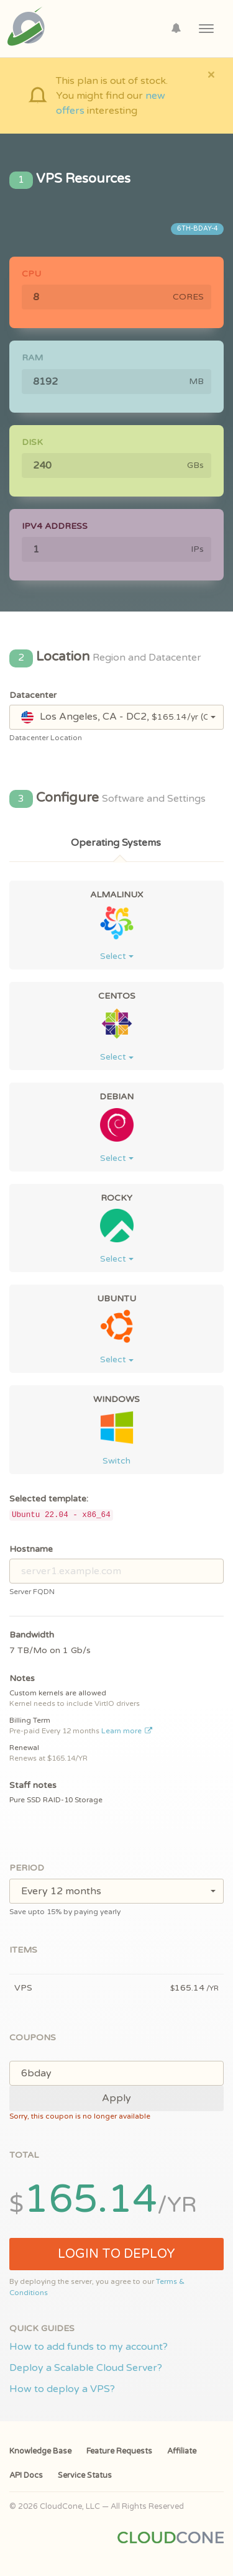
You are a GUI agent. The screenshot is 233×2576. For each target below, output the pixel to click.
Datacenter (33, 695)
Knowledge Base (40, 2451)
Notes (22, 1678)
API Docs (26, 2475)
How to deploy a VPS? (62, 2389)
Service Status (85, 2475)
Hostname (31, 1549)
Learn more (127, 1730)
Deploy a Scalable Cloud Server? (85, 2368)
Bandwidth (31, 1634)
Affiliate (181, 2451)
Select (117, 956)
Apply (116, 2098)
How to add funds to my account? (88, 2346)
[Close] (211, 74)
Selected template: (48, 1498)
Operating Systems (116, 843)
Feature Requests (119, 2451)
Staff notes (33, 1785)
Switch (116, 1460)
